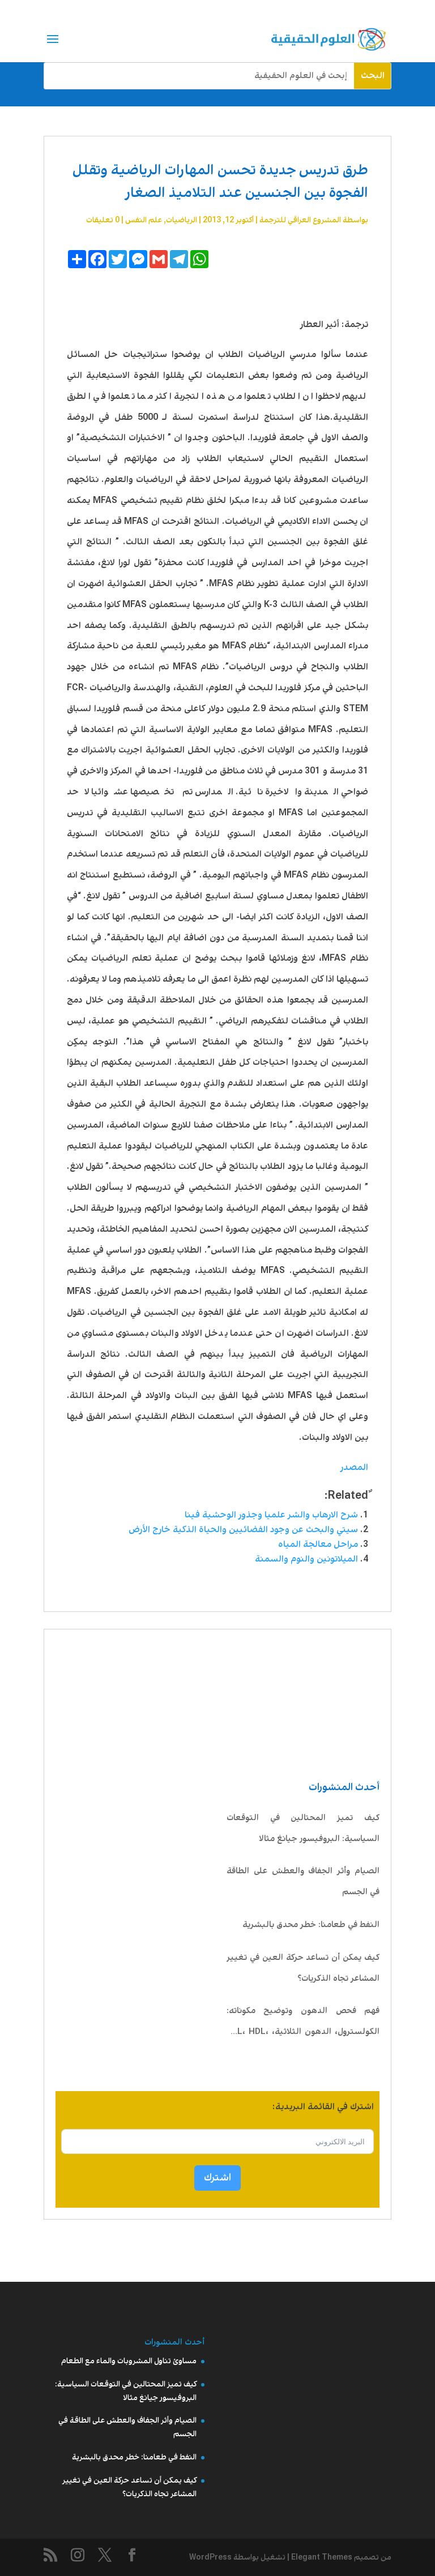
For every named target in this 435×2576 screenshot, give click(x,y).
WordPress (210, 2557)
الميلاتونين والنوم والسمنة (306, 1559)
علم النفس (143, 220)
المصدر (354, 1467)
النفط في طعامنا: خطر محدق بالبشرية (310, 1925)
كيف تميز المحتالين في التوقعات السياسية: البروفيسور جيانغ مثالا (303, 1828)
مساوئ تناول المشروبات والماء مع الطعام (129, 2361)
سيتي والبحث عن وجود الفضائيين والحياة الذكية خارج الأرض (243, 1529)
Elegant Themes (321, 2557)
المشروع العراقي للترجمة (300, 220)
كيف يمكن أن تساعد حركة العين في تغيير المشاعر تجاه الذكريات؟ (303, 1968)
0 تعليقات (103, 220)
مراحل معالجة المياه (318, 1544)
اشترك (217, 2177)
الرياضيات (181, 220)
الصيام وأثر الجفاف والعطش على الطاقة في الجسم (303, 1881)
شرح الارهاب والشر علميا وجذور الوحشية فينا (271, 1514)
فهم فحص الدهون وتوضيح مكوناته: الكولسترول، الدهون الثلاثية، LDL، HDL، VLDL (303, 2023)
